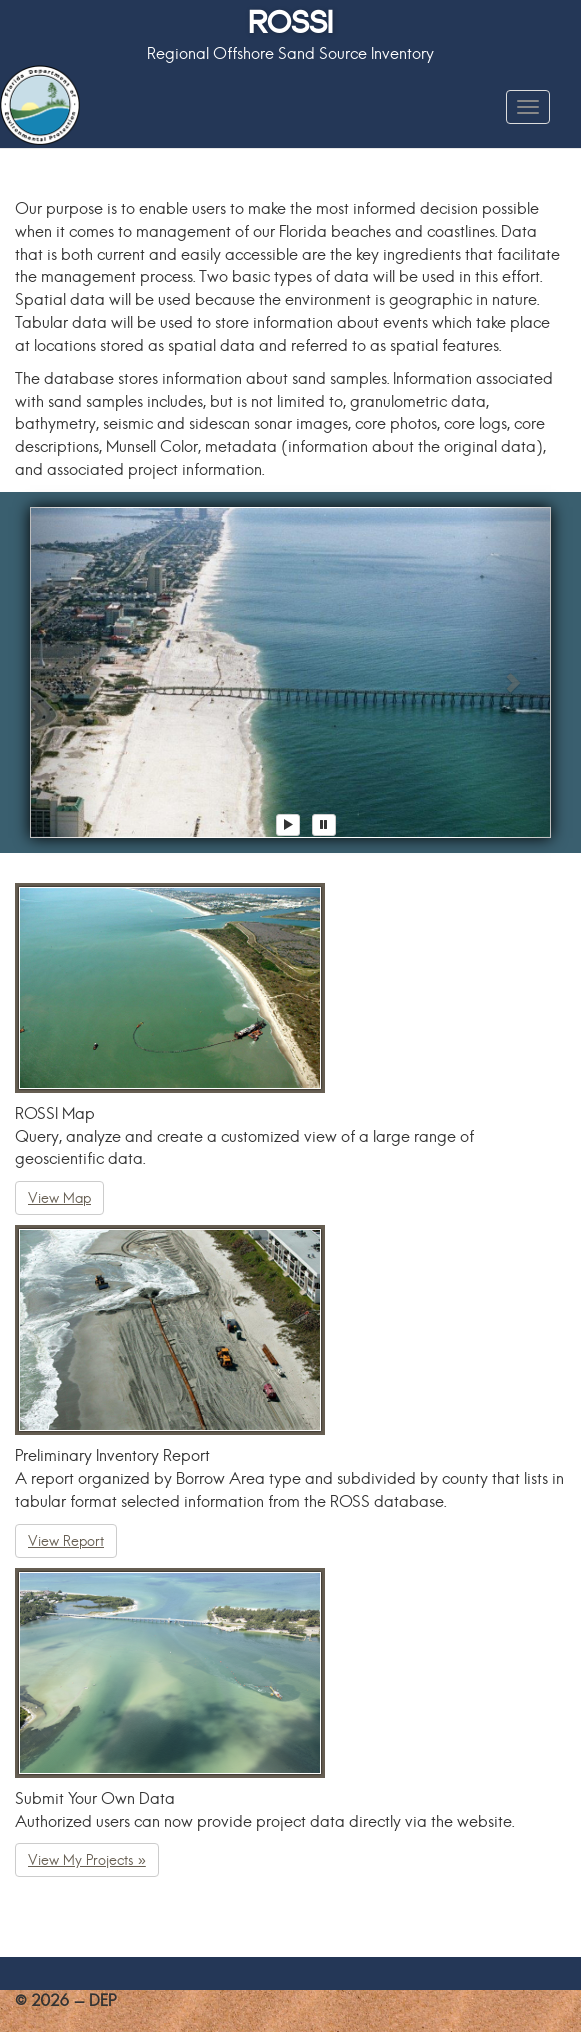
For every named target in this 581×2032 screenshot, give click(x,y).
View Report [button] (66, 1541)
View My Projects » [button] (87, 1860)
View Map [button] (59, 1198)
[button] (69, 672)
